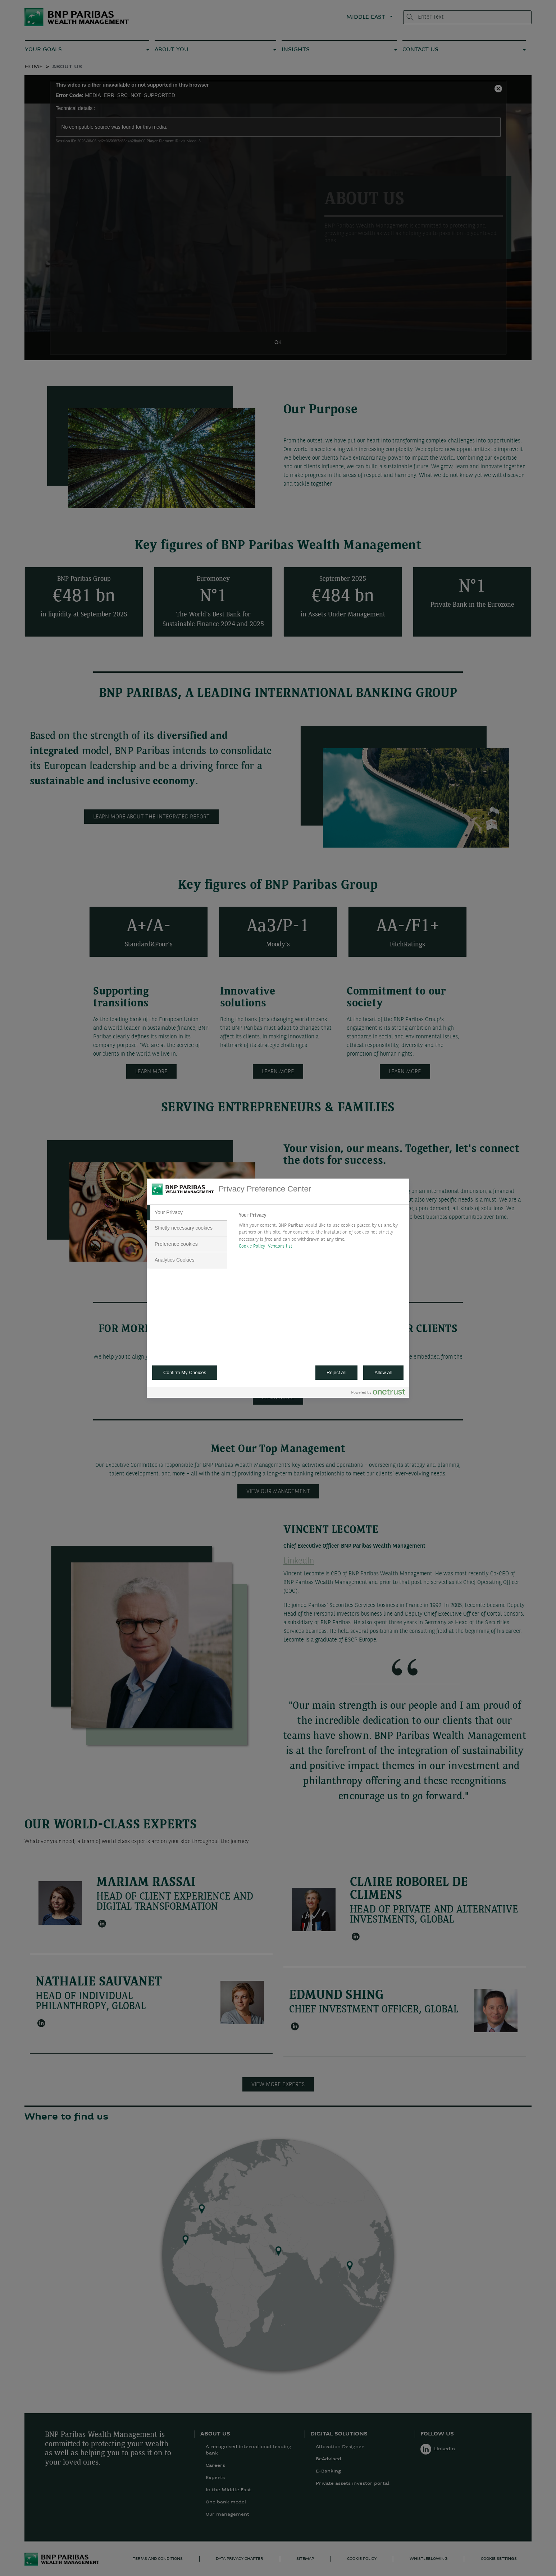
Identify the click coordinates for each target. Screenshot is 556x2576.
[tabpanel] (321, 1233)
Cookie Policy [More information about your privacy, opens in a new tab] (252, 1246)
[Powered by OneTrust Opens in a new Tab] (378, 1393)
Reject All (337, 1372)
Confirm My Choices (184, 1372)
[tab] (187, 1213)
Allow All (383, 1372)
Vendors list (280, 1246)
